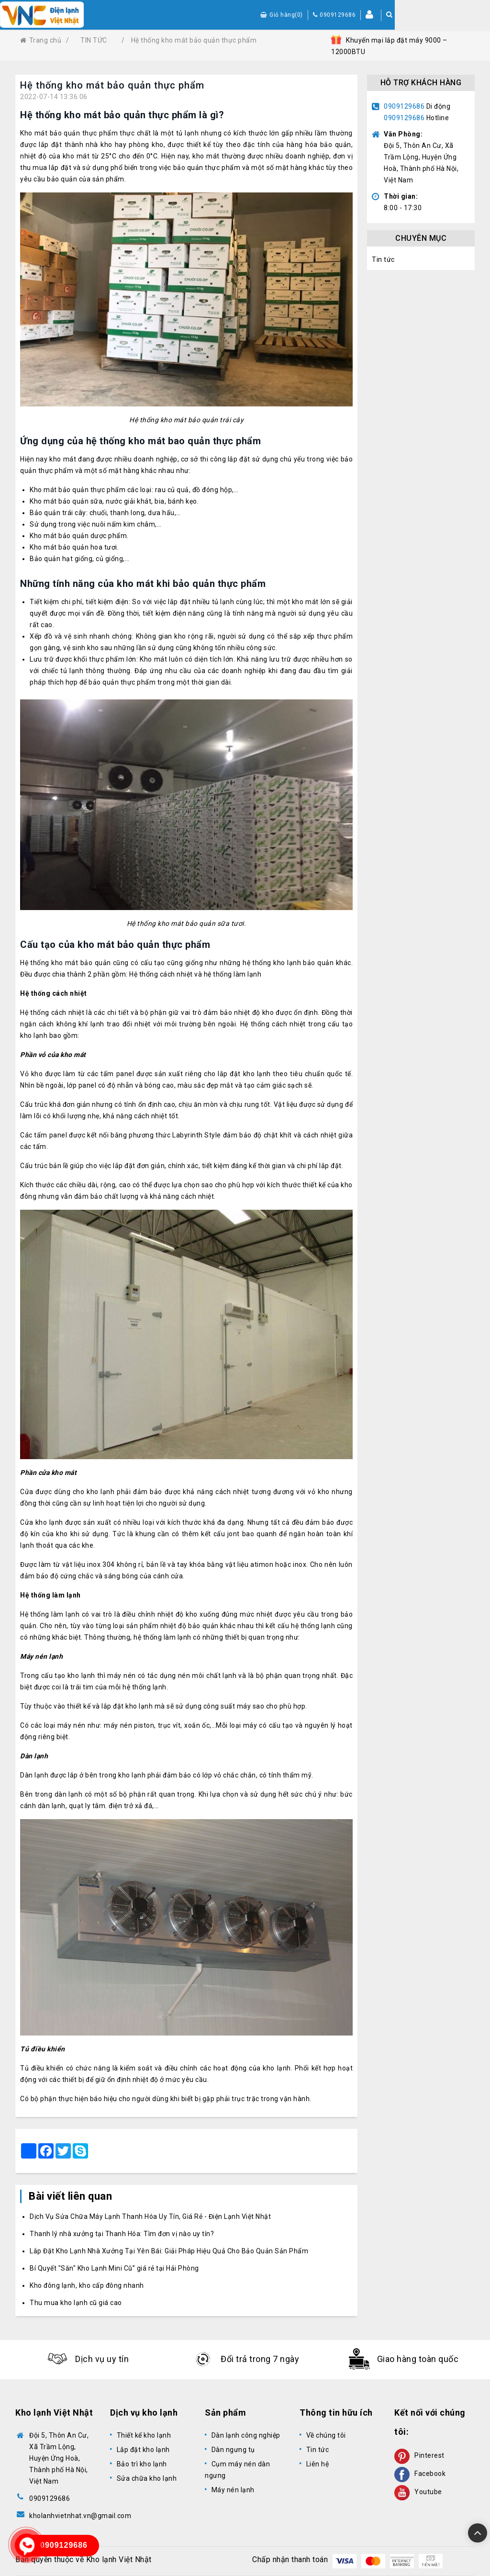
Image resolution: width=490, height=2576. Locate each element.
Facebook (419, 2473)
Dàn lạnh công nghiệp (246, 2435)
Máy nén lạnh (233, 2490)
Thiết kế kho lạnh (144, 2435)
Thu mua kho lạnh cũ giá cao (76, 2302)
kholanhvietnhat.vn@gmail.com (80, 2516)
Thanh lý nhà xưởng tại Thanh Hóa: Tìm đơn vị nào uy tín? (122, 2234)
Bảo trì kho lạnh (142, 2464)
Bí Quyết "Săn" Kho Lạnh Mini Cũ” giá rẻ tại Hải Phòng (114, 2268)
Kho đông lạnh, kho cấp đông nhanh (87, 2285)
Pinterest (419, 2455)
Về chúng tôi (326, 2435)
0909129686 (404, 106)
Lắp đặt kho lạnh (143, 2449)
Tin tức (383, 259)
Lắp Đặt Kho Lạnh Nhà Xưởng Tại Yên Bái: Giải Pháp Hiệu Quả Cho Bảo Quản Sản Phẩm (169, 2251)
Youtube (418, 2492)
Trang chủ (40, 40)
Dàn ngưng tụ (233, 2449)
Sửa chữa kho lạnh (147, 2478)
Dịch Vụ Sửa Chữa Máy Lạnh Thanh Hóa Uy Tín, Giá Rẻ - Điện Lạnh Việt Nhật (150, 2216)
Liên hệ (317, 2464)
